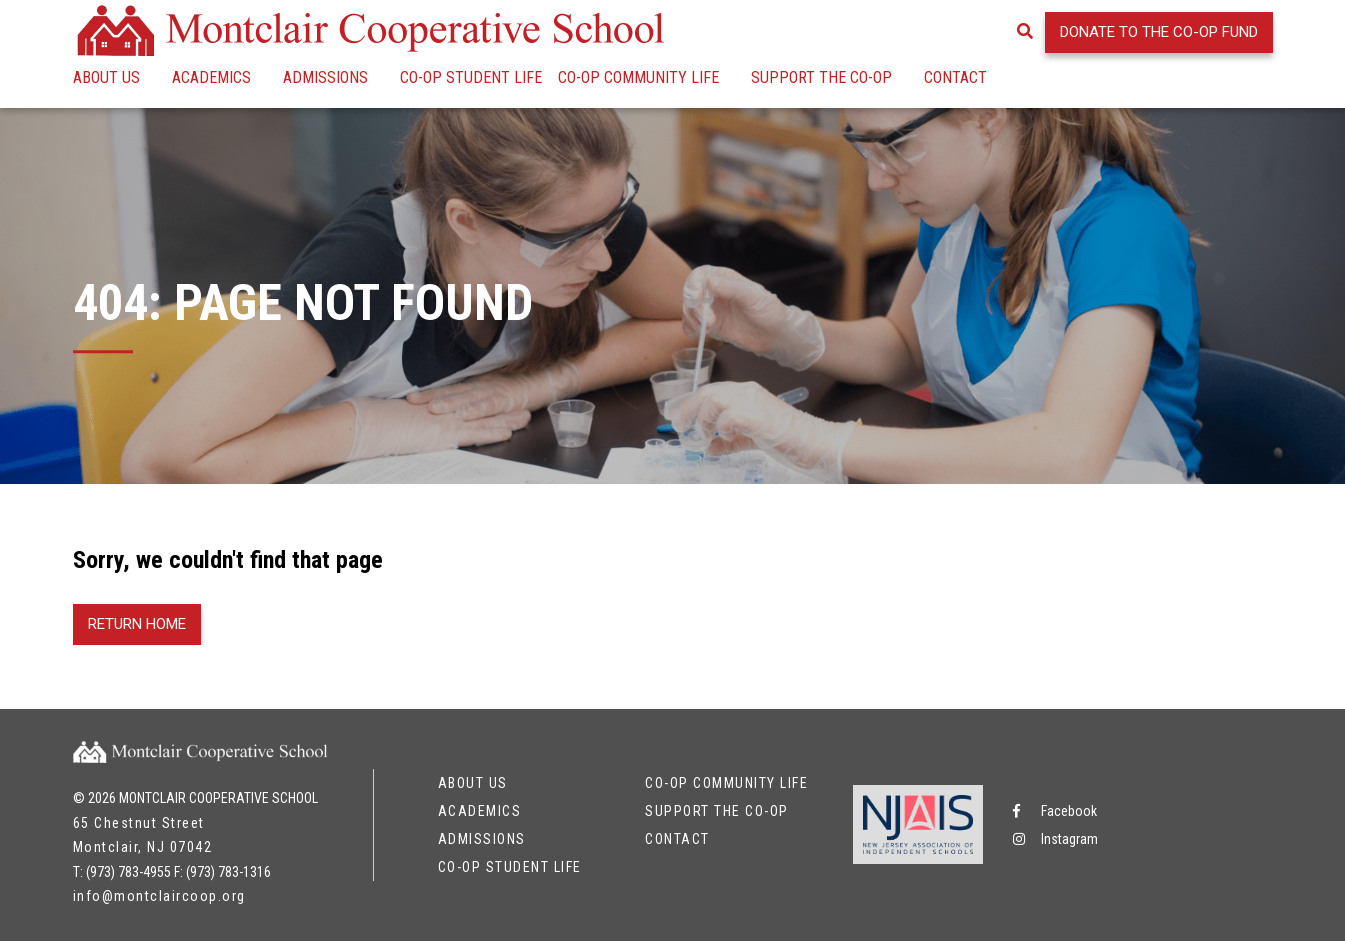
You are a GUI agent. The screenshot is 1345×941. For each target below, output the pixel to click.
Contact (955, 77)
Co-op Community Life (638, 77)
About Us (106, 77)
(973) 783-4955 (128, 872)
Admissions (325, 77)
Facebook (1055, 811)
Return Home (137, 624)
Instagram (1055, 839)
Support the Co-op (821, 77)
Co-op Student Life (471, 77)
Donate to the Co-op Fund (1159, 32)
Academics (211, 77)
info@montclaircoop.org (159, 896)
